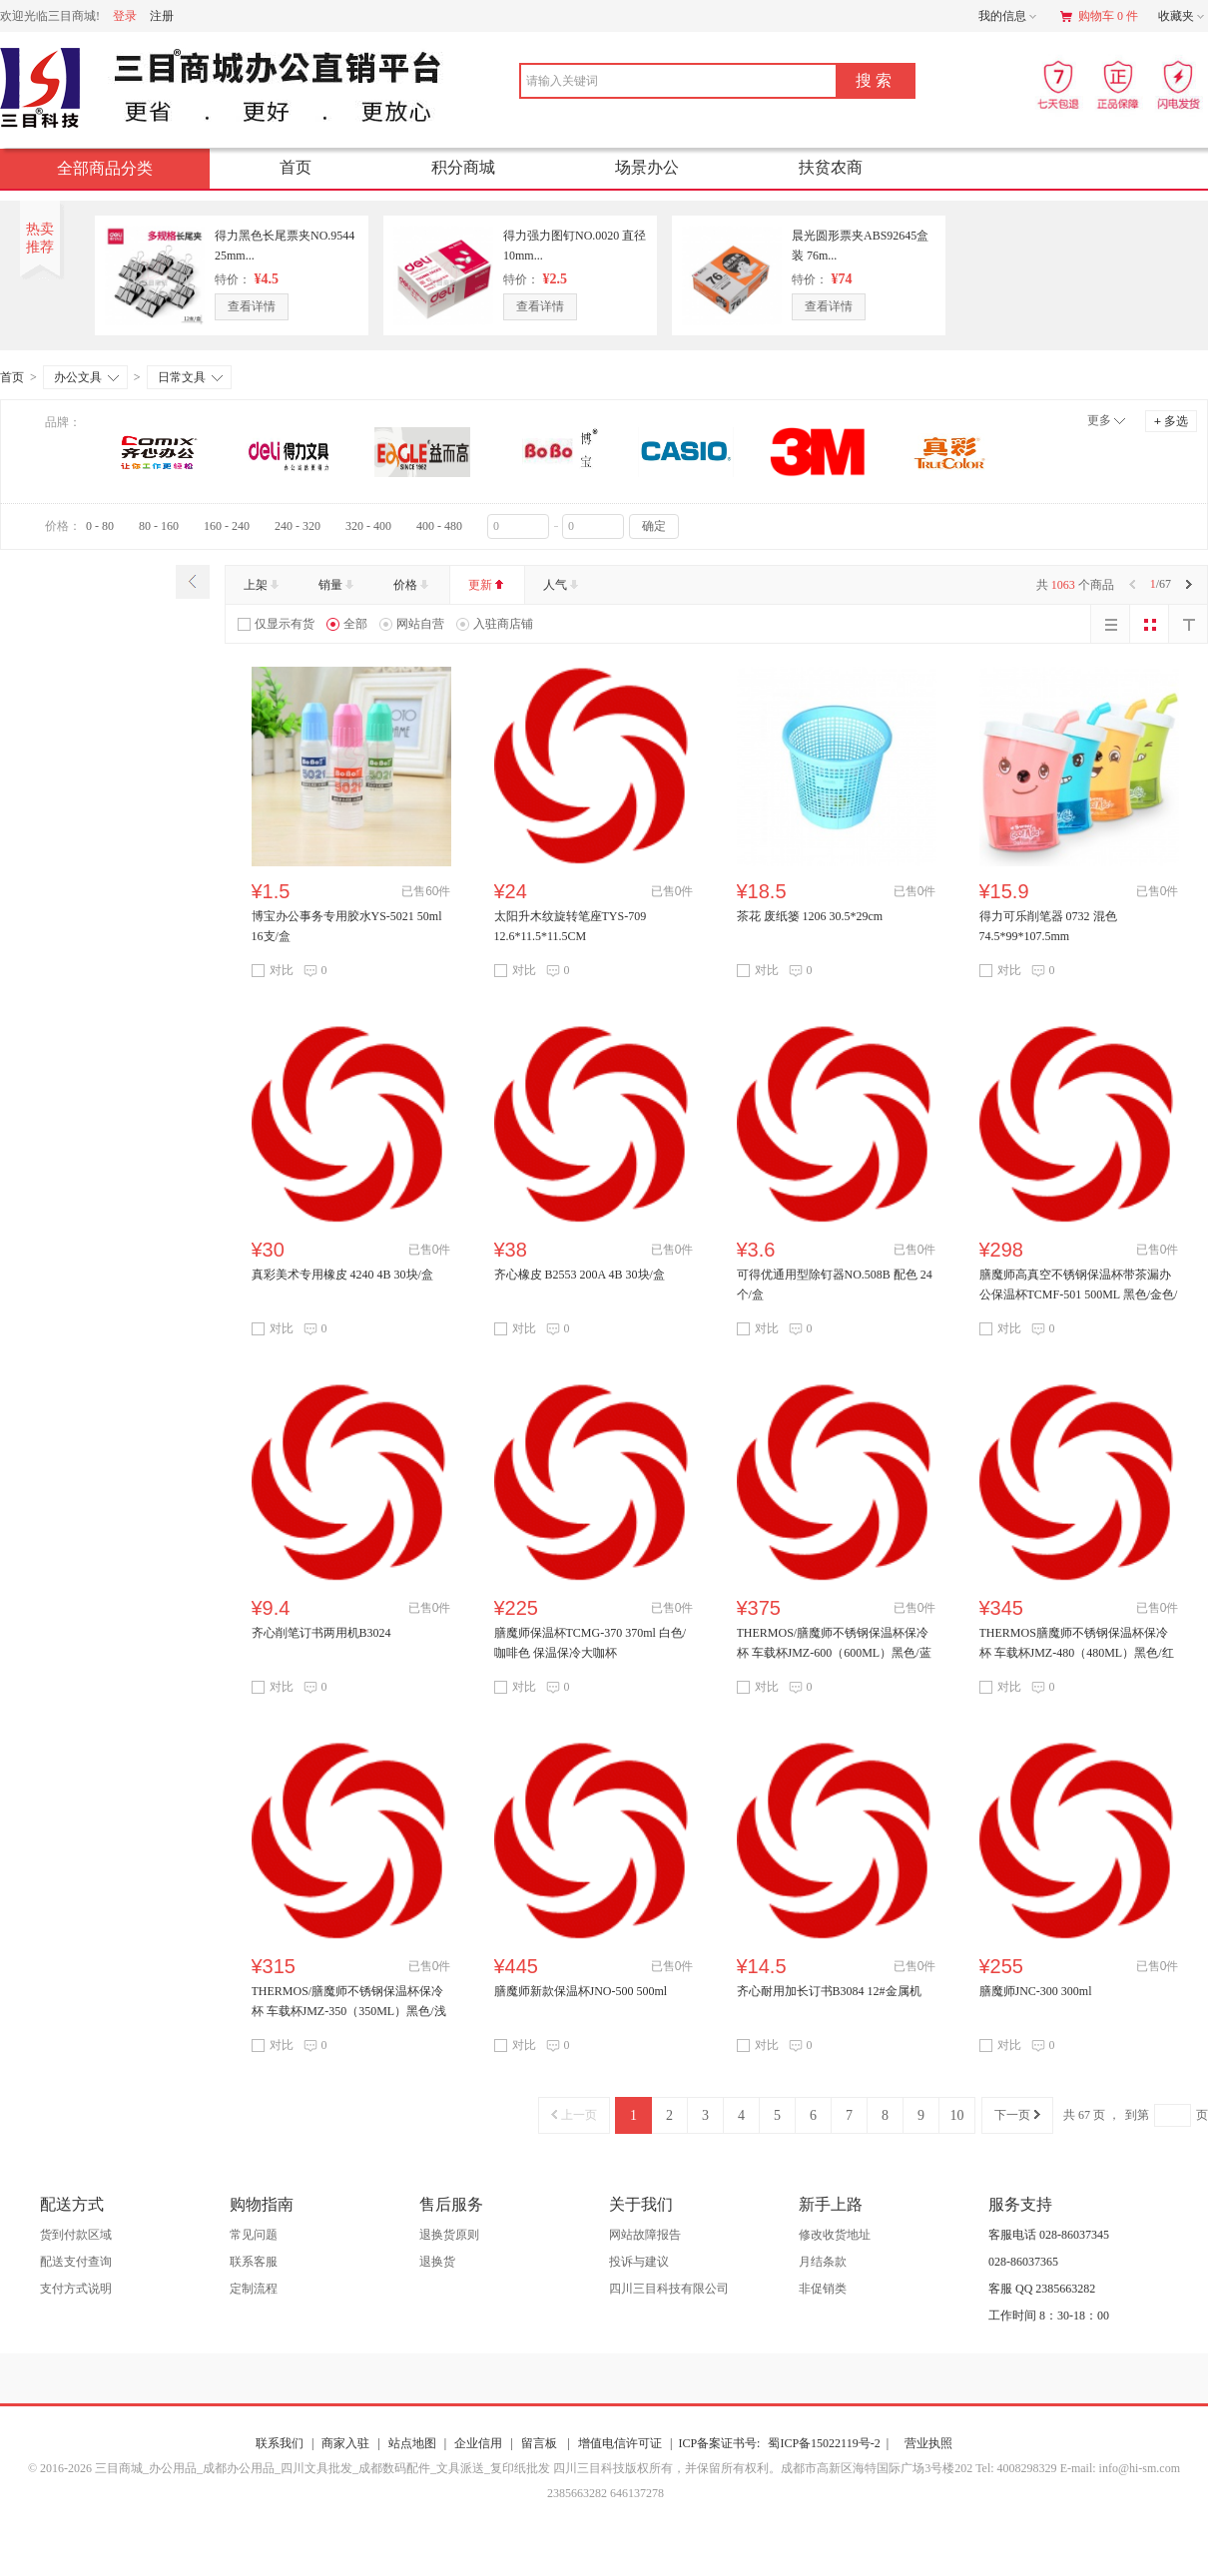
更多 (1099, 420)
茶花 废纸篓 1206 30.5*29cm (810, 916)
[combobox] (648, 81)
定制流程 (254, 2289)
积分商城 (463, 167)
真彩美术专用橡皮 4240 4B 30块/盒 (342, 1275)
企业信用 (478, 2443)
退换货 (437, 2262)
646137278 (635, 2493)
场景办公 (647, 167)
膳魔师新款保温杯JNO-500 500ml (581, 1991)
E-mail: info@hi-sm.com (1120, 2468)
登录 (125, 16)
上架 (263, 585)
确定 (654, 526)
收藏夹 (1183, 17)
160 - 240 (227, 526)
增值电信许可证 (620, 2443)
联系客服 (254, 2262)
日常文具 (190, 377)
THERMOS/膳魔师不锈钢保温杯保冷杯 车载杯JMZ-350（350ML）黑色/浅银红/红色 (349, 2011)
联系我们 (279, 2443)
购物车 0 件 (1099, 16)
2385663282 (575, 2493)
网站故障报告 (645, 2235)
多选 (1171, 420)
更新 (487, 585)
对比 (273, 970)
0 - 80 (100, 526)
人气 (562, 585)
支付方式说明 (76, 2289)
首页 (295, 167)
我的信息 (1009, 17)
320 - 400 (368, 526)
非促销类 (823, 2289)
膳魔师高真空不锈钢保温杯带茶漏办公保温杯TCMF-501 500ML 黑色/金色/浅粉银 (1078, 1294)
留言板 (540, 2443)
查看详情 (252, 306)
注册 (162, 16)
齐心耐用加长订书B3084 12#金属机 (829, 1991)
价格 (412, 585)
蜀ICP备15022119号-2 (828, 2443)
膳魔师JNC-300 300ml (1035, 1991)
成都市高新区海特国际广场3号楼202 (878, 2468)
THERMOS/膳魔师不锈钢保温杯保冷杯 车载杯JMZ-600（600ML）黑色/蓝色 (834, 1653)
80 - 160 (159, 526)
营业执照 (928, 2443)
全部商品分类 (121, 168)
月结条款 (823, 2262)
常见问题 (254, 2235)
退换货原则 (449, 2235)
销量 (337, 585)
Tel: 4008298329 (1017, 2468)
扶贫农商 (831, 167)
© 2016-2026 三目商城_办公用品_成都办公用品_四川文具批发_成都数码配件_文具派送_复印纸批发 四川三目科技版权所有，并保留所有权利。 (404, 2468)
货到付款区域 (76, 2235)
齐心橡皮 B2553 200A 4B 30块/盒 (579, 1275)
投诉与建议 (639, 2262)
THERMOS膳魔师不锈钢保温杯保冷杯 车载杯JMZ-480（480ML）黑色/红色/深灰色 (1076, 1653)
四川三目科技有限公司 (669, 2289)
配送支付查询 (76, 2262)
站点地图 (412, 2443)
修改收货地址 (835, 2235)
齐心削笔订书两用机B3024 (321, 1633)
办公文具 (86, 377)
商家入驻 (345, 2443)
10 (957, 2115)
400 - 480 (439, 526)
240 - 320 (297, 526)
